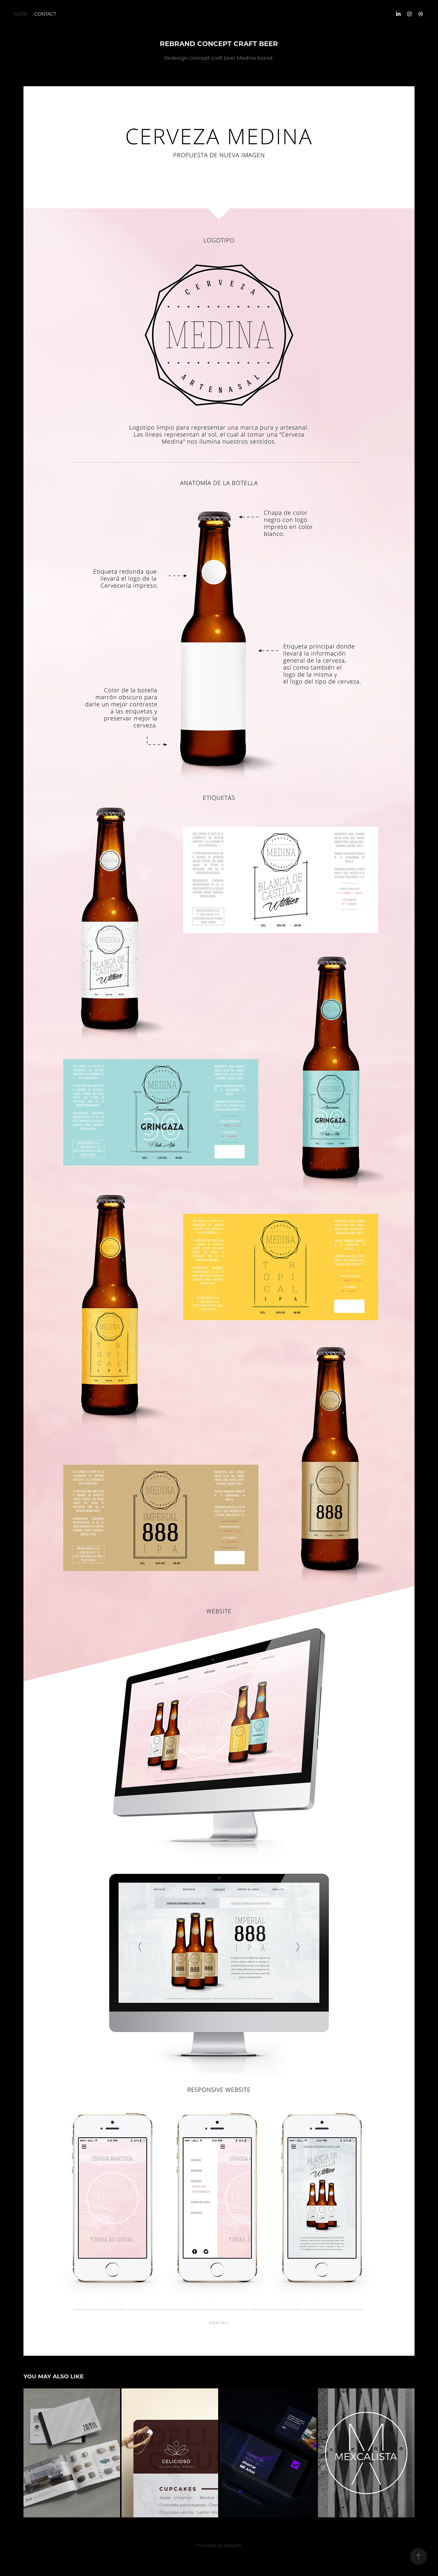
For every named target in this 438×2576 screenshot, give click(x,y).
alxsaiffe (232, 2545)
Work (20, 14)
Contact (45, 14)
